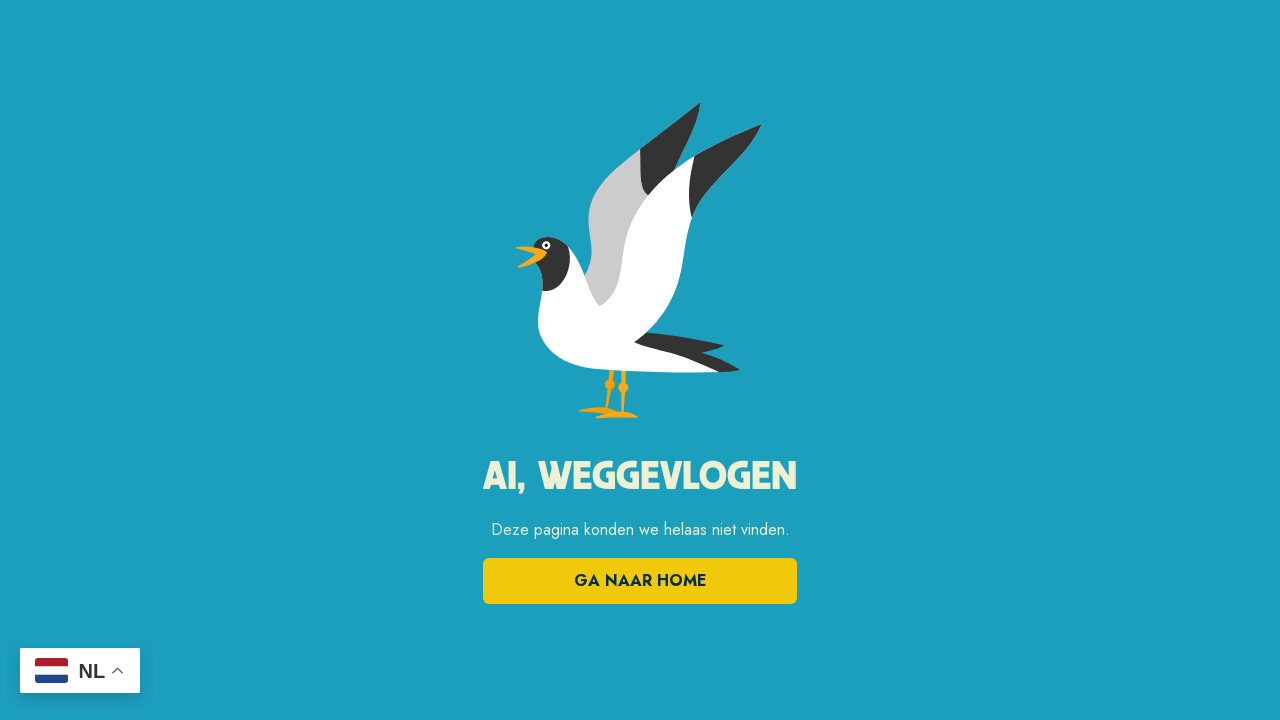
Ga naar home (640, 580)
